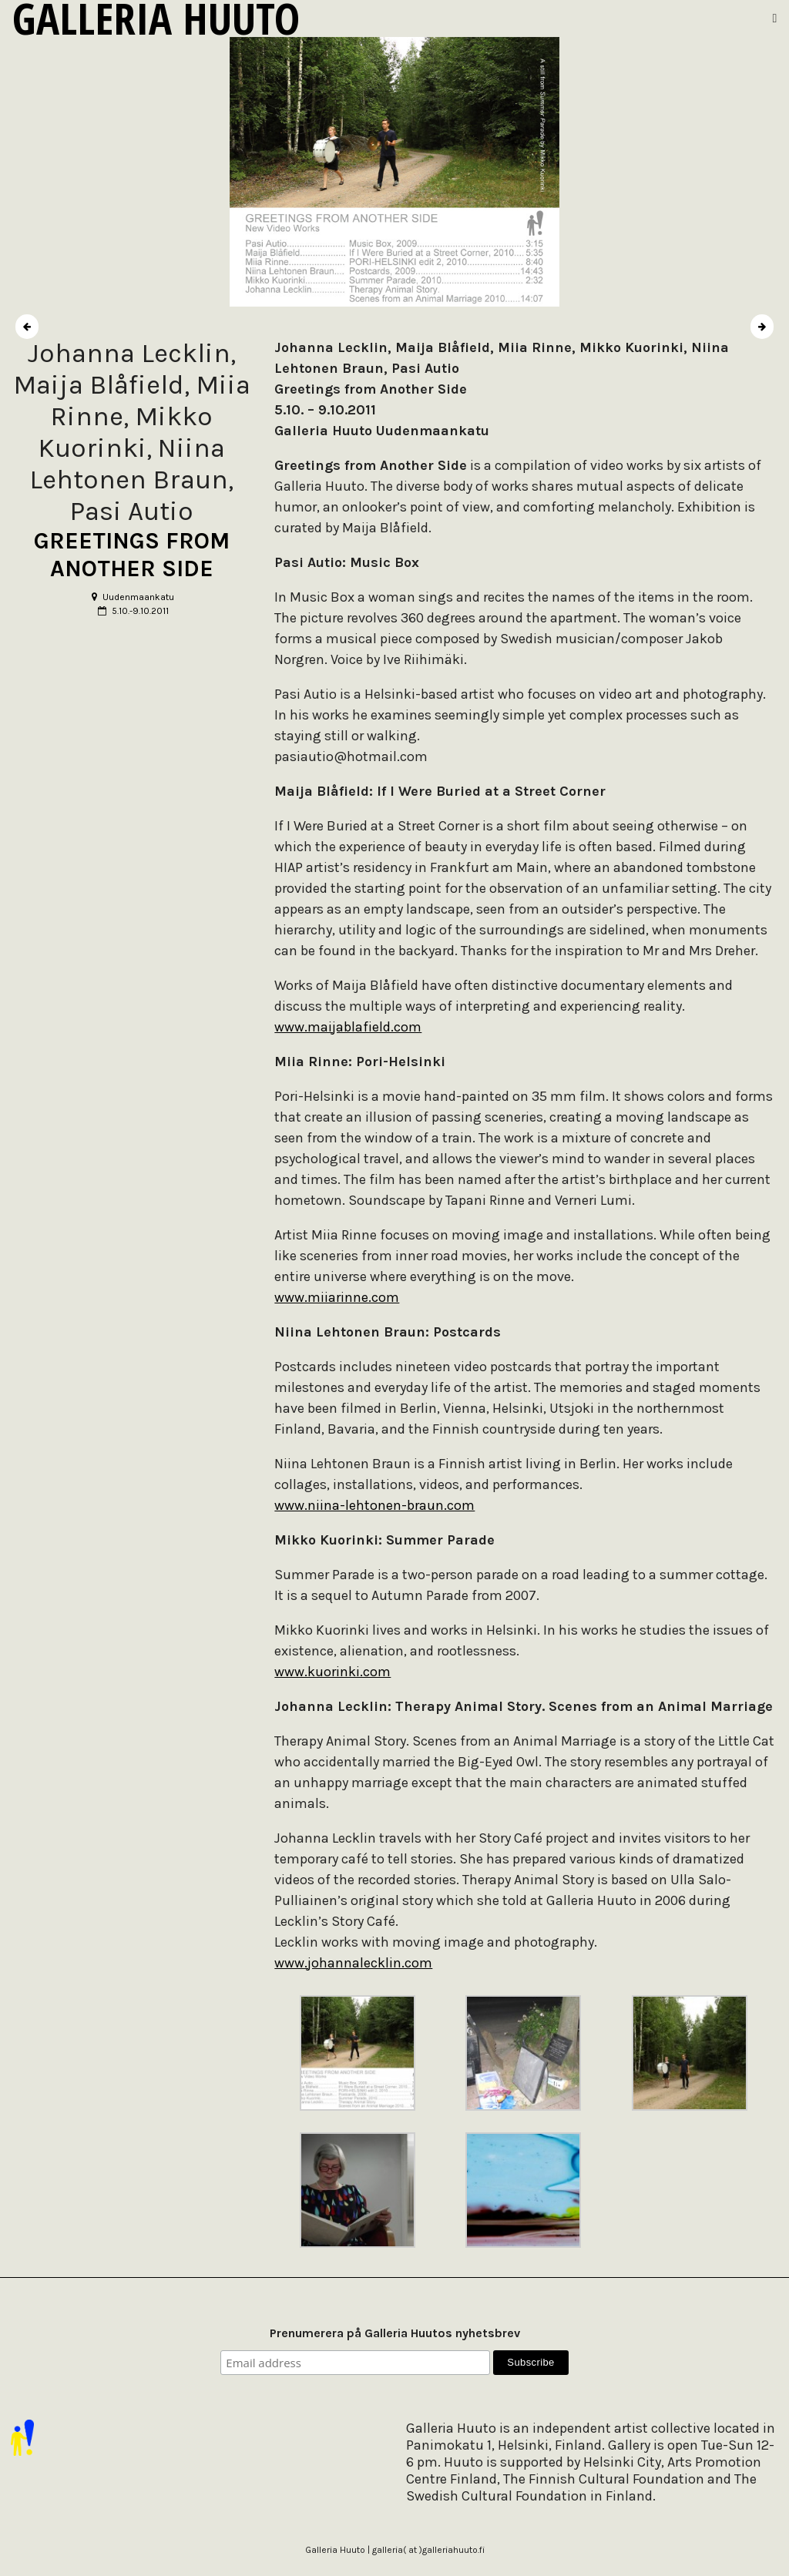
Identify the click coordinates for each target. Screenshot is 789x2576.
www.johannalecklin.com (353, 1962)
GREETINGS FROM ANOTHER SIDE (132, 554)
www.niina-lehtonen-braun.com (374, 1505)
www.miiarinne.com (336, 1297)
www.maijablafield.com (347, 1026)
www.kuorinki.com (332, 1671)
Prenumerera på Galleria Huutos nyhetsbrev (395, 2333)
